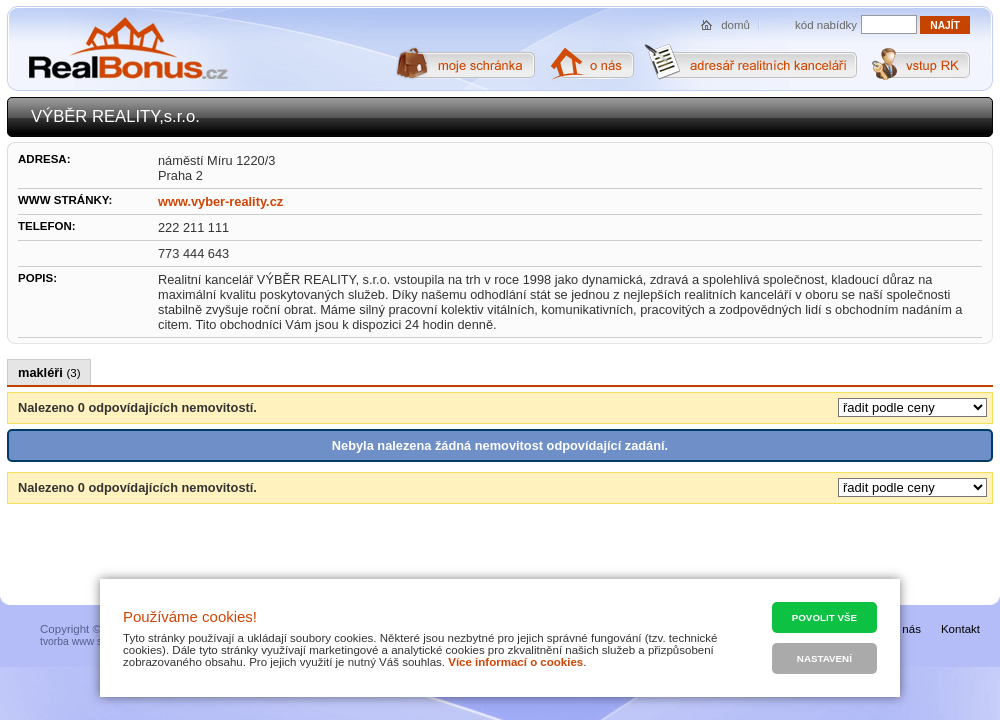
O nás (905, 629)
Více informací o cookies (515, 662)
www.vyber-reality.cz (220, 201)
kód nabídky (826, 25)
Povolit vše (824, 617)
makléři (49, 372)
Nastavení (824, 658)
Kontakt (960, 629)
